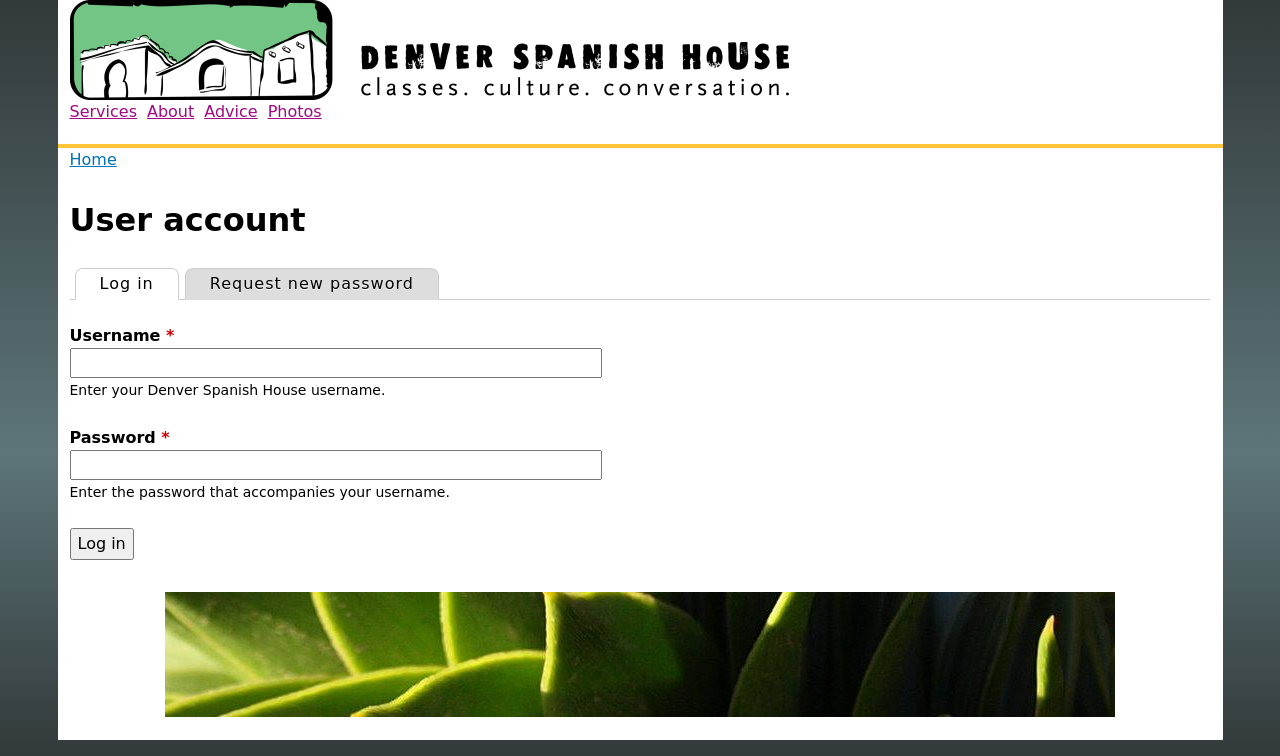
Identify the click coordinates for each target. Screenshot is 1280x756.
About (170, 111)
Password (120, 437)
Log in (139, 281)
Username (122, 335)
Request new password (312, 283)
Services (103, 111)
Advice (230, 111)
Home (93, 159)
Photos (295, 111)
